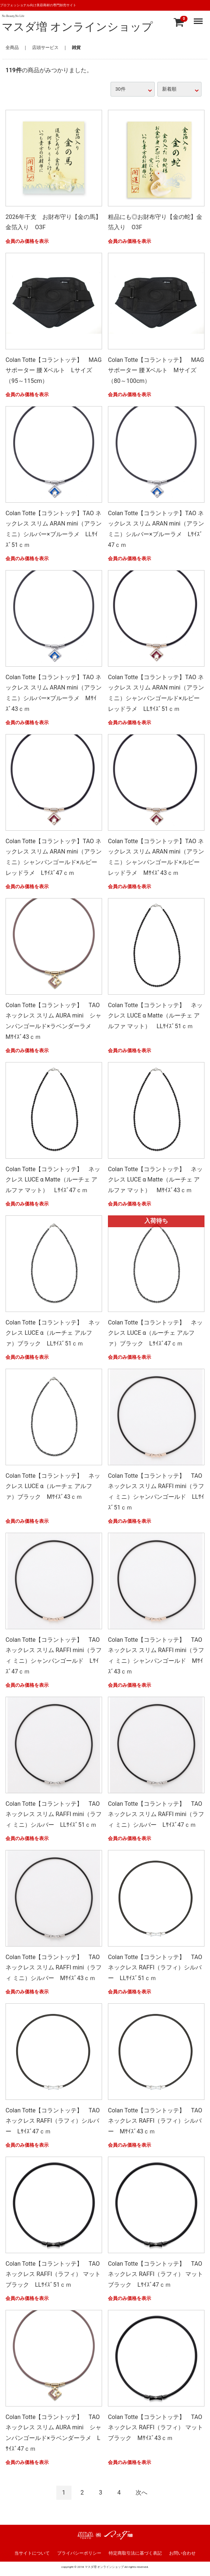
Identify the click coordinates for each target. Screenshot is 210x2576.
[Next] (141, 2492)
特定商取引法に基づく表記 (135, 2553)
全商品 (12, 47)
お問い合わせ (182, 2553)
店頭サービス (45, 47)
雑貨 (76, 47)
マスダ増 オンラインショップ (77, 27)
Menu (199, 18)
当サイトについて (32, 2553)
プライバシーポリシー (79, 2553)
